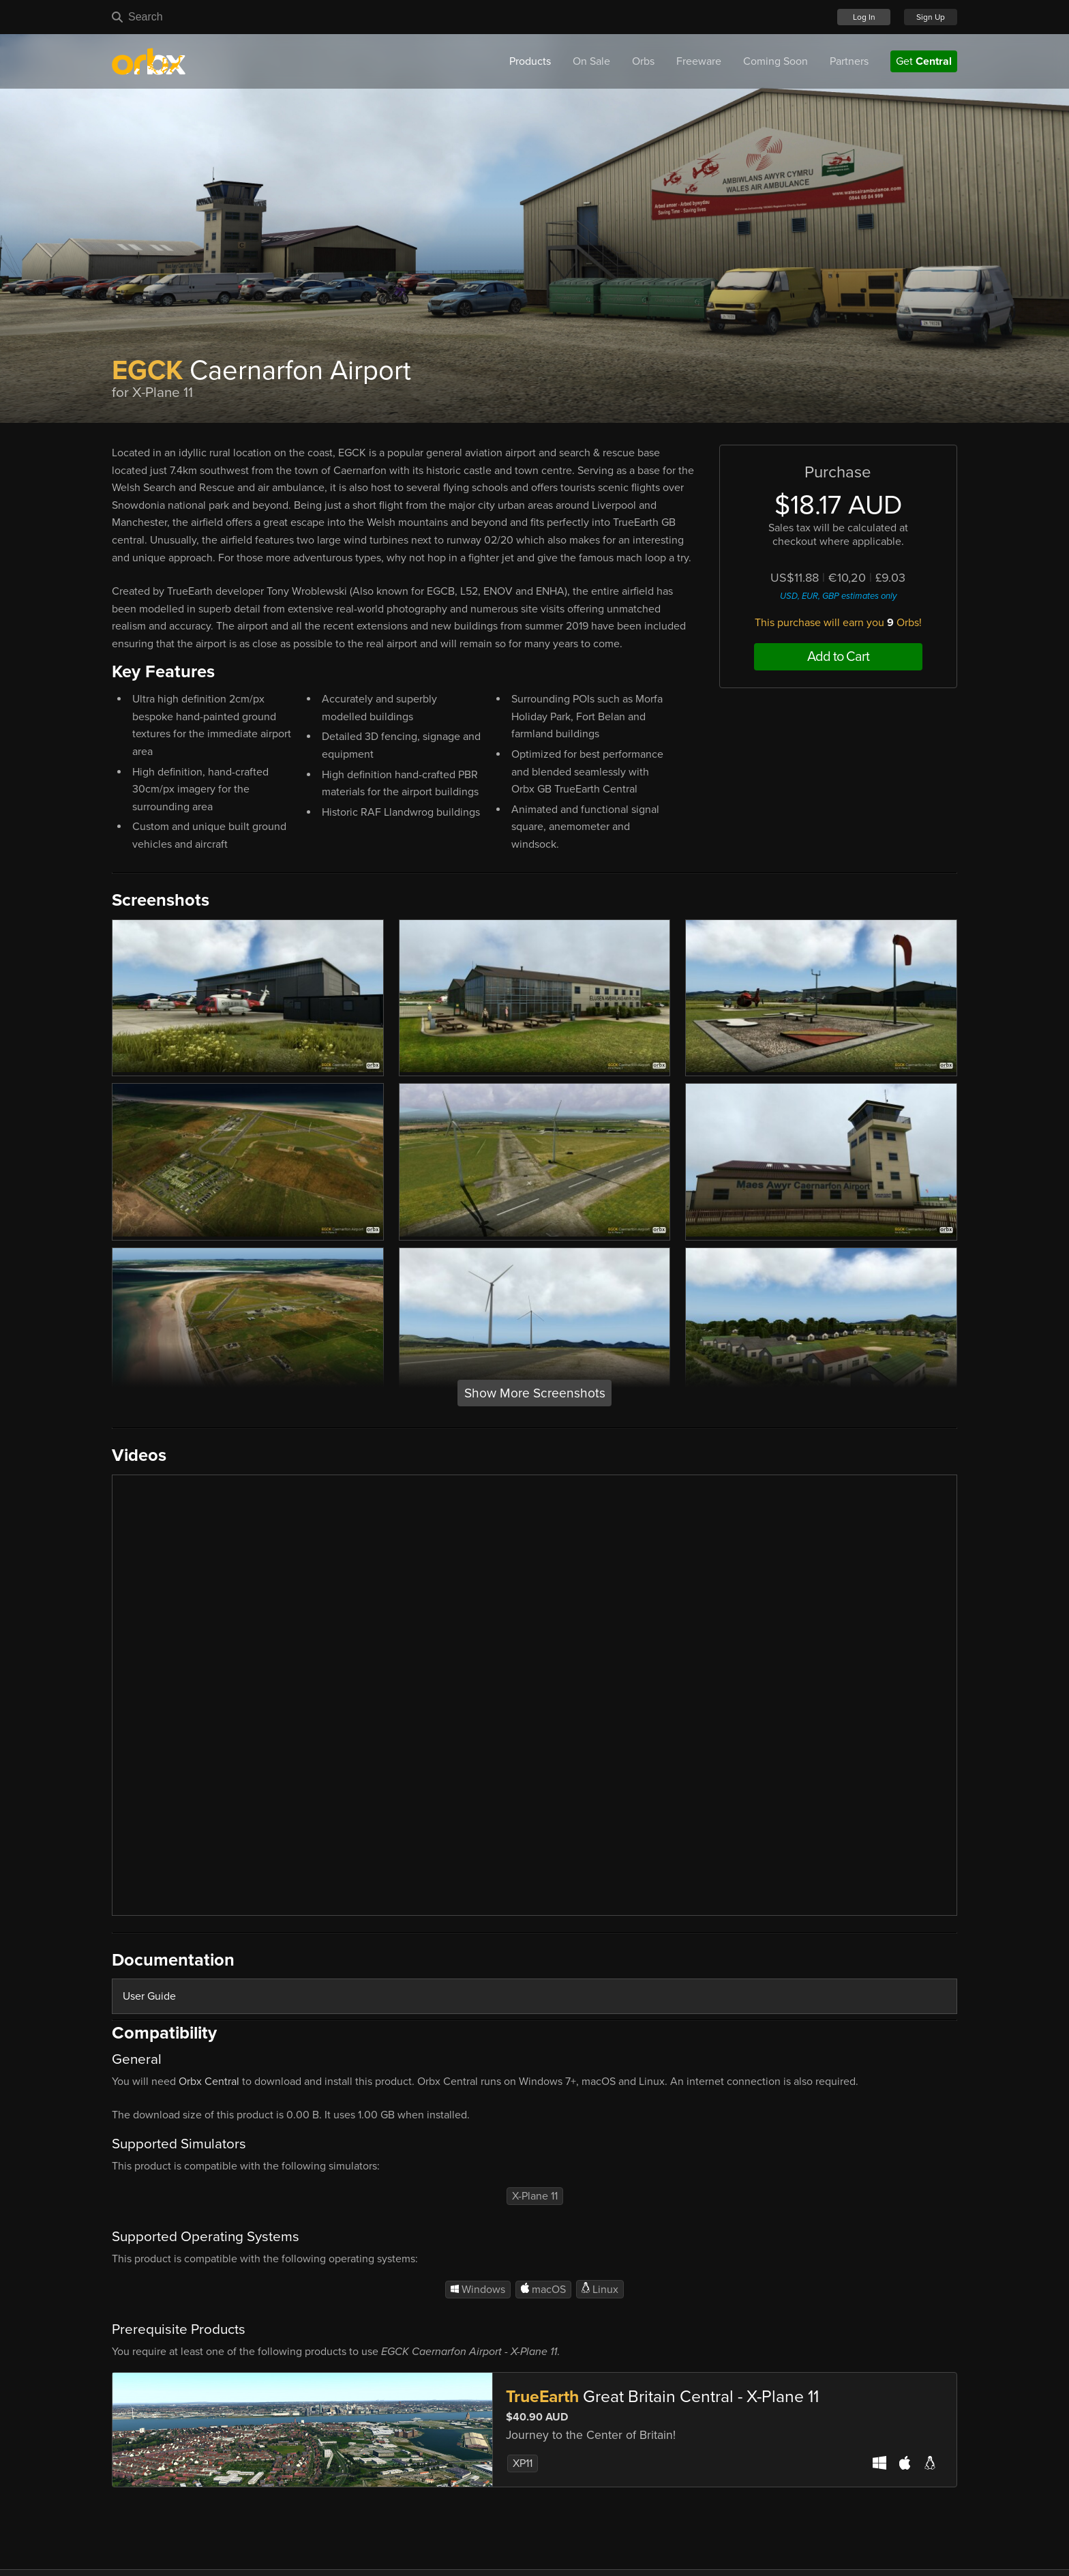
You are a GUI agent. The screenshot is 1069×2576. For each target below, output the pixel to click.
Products (530, 61)
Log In (864, 17)
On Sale (591, 61)
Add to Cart (838, 657)
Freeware (698, 61)
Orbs (643, 61)
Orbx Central (209, 2081)
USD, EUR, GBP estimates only (838, 596)
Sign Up (930, 17)
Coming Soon (775, 61)
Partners (849, 61)
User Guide (149, 1996)
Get (924, 61)
